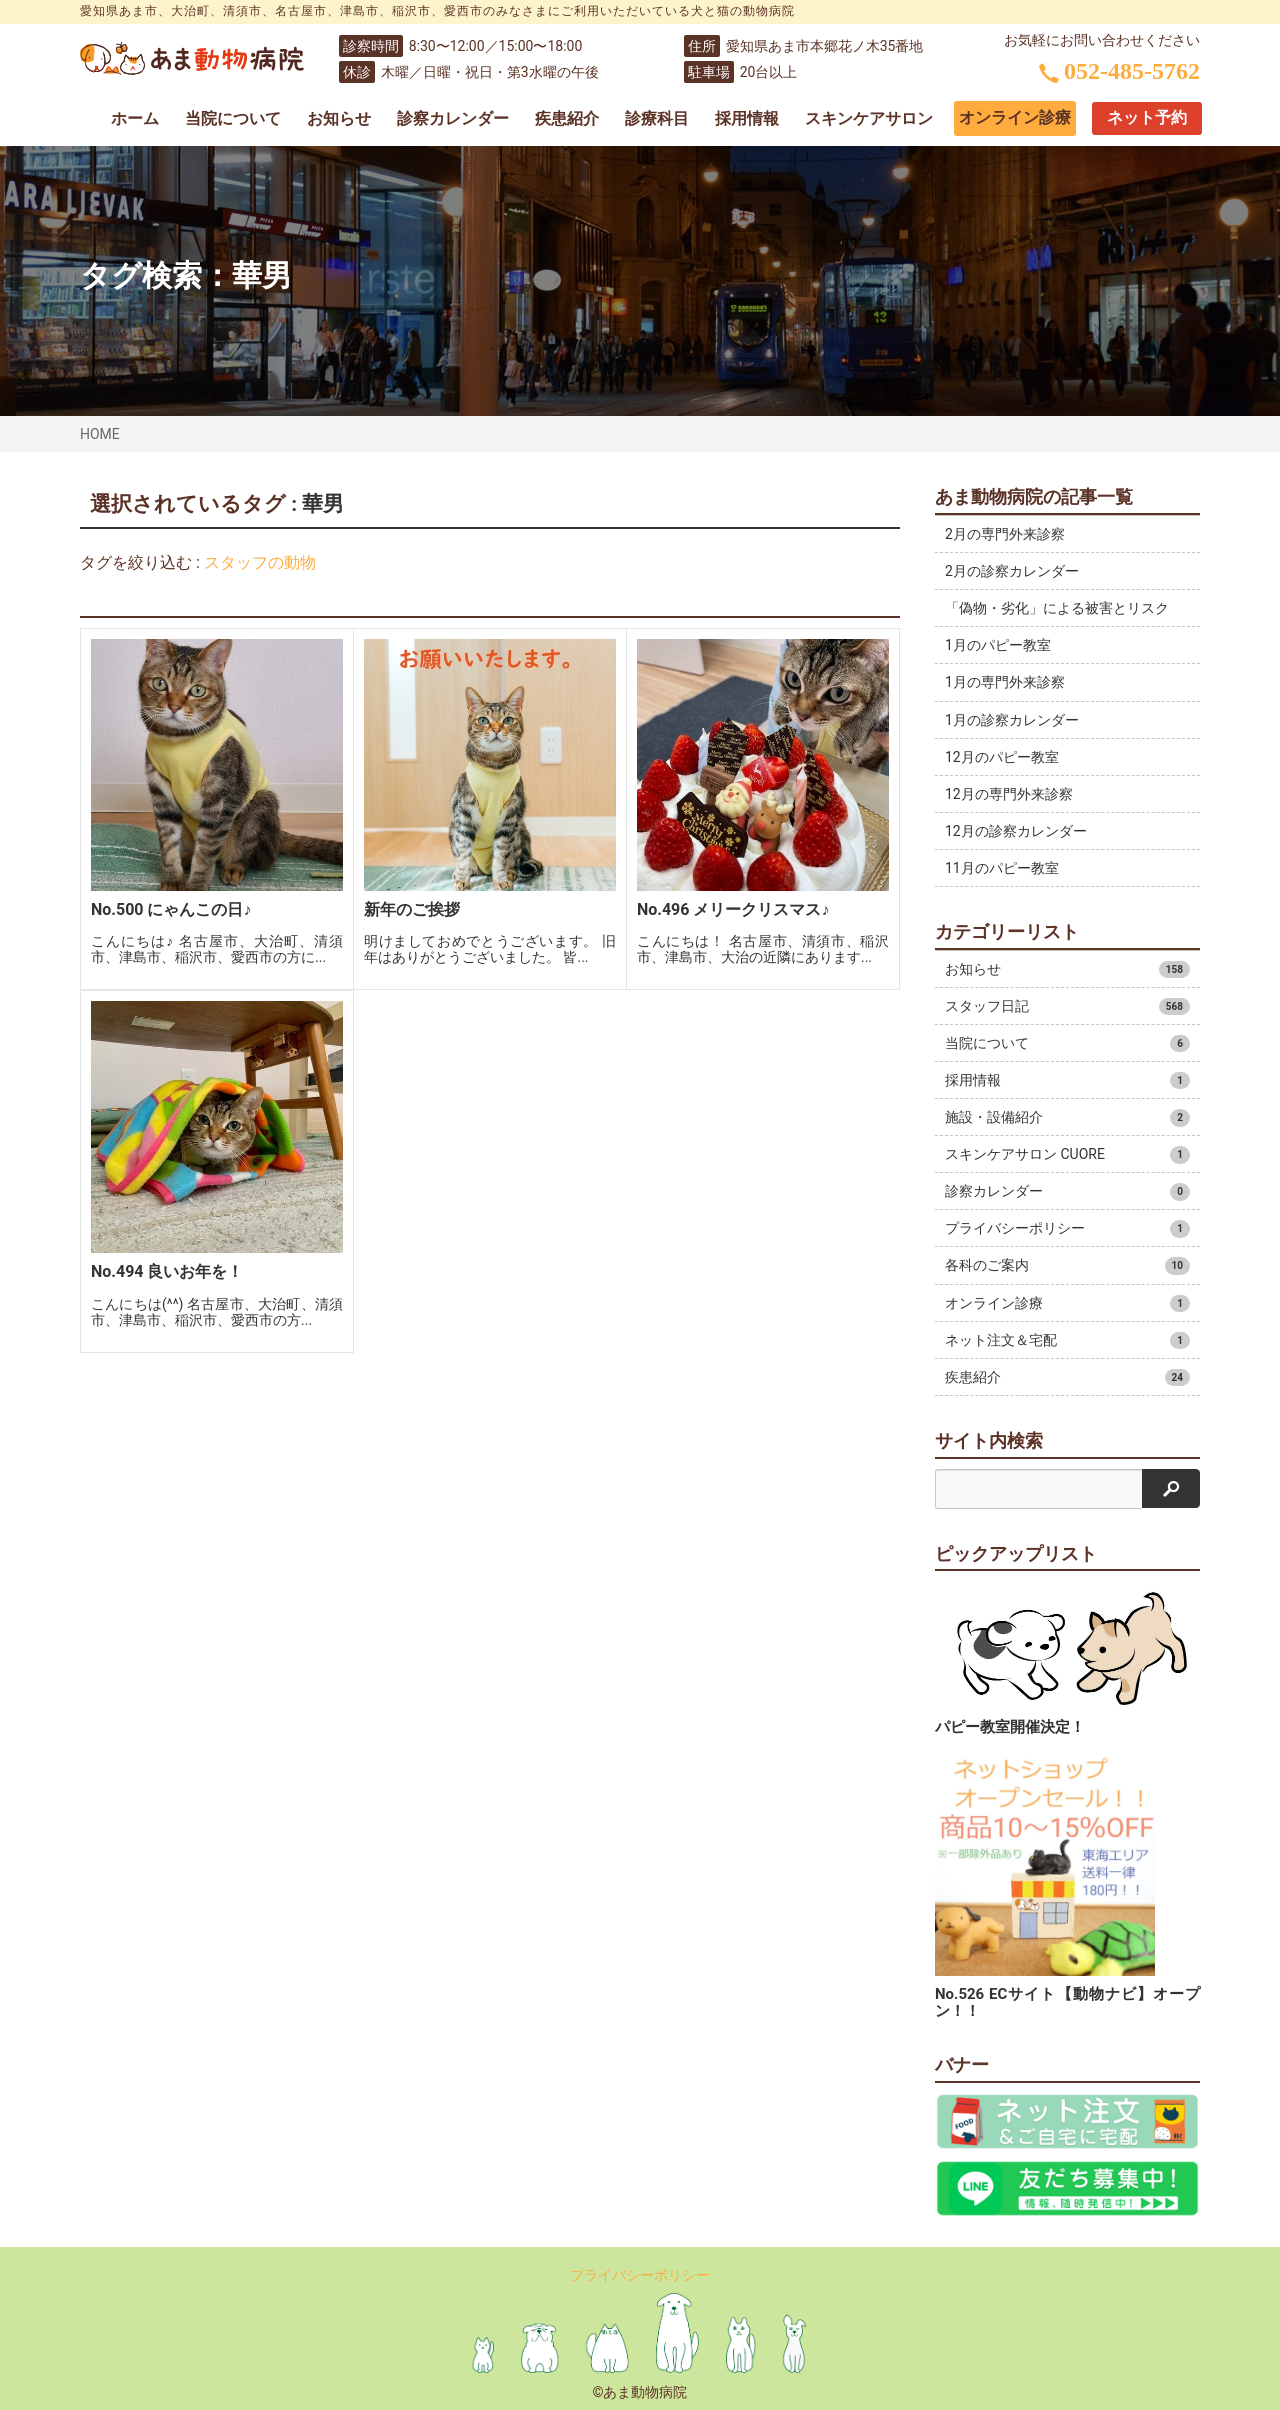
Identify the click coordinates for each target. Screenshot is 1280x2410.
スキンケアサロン (869, 118)
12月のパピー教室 (1002, 757)
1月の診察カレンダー (1012, 720)
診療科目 (657, 118)
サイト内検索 (989, 1441)
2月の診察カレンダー (1012, 571)
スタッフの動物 (260, 562)
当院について (233, 118)
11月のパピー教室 (1002, 868)
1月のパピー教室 (998, 645)
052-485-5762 (1119, 71)
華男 (262, 275)
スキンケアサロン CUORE (1067, 1155)
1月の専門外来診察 (1005, 682)
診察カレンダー (453, 118)
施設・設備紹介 (1067, 1118)
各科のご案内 (1067, 1266)
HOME (100, 434)
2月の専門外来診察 (1005, 534)
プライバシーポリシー (1067, 1229)
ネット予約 (1147, 117)
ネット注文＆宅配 (1067, 1341)
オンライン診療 (1015, 117)
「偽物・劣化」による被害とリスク (1057, 608)
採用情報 (747, 118)
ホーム (135, 118)
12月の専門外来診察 (1009, 794)
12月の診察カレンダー (1016, 831)
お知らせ (339, 118)
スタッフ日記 (1067, 1007)
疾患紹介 (567, 118)
